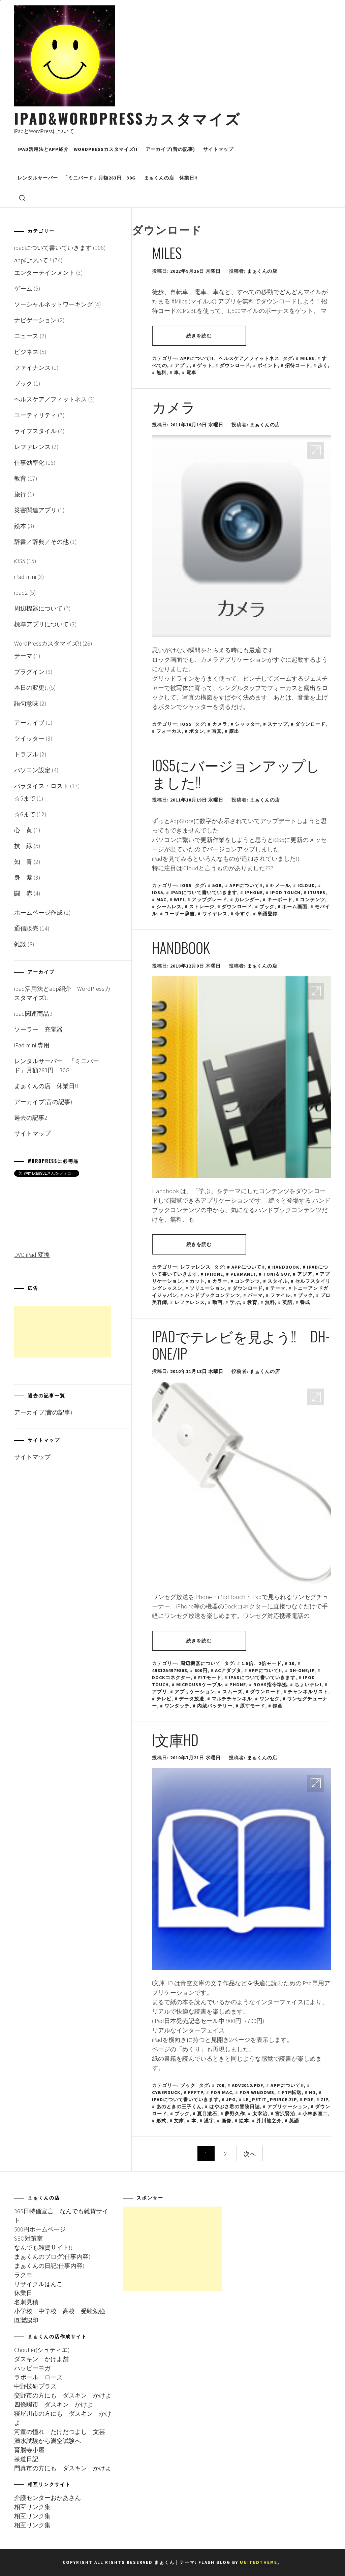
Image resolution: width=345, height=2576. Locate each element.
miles (307, 358)
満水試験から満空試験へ (47, 2441)
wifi (179, 899)
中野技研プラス (35, 2386)
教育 (252, 1302)
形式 (161, 2121)
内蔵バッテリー (214, 1706)
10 (291, 1663)
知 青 (23, 862)
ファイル (280, 1295)
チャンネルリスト (308, 1692)
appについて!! (197, 358)
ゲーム (23, 288)
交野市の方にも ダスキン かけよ (62, 2395)
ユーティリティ (35, 415)
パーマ (255, 1295)
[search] (22, 197)
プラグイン (29, 672)
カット (197, 1281)
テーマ (277, 1288)
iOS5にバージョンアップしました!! (236, 773)
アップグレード (209, 899)
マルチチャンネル (232, 1699)
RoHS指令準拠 (270, 1685)
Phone (237, 1685)
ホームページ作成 (38, 912)
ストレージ (201, 907)
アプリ (182, 365)
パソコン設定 (32, 770)
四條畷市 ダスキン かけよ (53, 2404)
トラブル (26, 754)
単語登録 (267, 914)
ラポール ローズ (38, 2377)
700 (220, 2085)
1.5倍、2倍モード (262, 1663)
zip (324, 2099)
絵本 (244, 2121)
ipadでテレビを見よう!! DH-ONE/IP (241, 1344)
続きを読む (199, 336)
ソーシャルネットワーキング (53, 304)
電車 (191, 372)
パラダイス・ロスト (41, 786)
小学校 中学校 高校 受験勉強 (59, 2311)
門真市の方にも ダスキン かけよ (62, 2468)
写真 (217, 731)
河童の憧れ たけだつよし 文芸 (59, 2432)
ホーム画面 (294, 907)
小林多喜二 (315, 2114)
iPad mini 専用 (35, 1045)
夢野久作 (235, 2114)
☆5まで (24, 798)
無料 (161, 372)
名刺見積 (26, 2302)
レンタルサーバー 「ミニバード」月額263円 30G (77, 178)
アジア (304, 1274)
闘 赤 (23, 893)
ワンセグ (269, 1699)
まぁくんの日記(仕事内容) (49, 2266)
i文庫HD (175, 1739)
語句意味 (26, 703)
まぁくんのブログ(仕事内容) (52, 2256)
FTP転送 (292, 2092)
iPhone (254, 892)
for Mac (221, 2092)
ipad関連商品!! (33, 1013)
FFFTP (195, 2092)
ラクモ (23, 2275)
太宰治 (260, 2114)
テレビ (163, 1699)
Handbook (181, 947)
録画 (278, 1706)
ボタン (196, 731)
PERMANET (243, 1274)
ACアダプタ (228, 1670)
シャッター (247, 724)
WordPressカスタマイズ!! (47, 643)
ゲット (204, 365)
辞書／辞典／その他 (41, 542)
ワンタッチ (177, 1706)
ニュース (26, 336)
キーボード (279, 899)
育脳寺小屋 (29, 2450)
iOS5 (185, 724)
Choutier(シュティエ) (42, 2350)
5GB (217, 885)
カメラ (173, 406)
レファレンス (195, 1267)
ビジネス (26, 352)
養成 (305, 1302)
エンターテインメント (44, 272)
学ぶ (235, 1302)
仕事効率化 (29, 462)
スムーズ (232, 1692)
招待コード (297, 365)
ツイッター (29, 738)
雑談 (20, 944)
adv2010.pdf (247, 2085)
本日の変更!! (31, 687)
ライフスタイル (35, 431)
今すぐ (242, 914)
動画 (217, 1302)
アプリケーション (195, 1692)
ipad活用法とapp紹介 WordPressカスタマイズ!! (77, 149)
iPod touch (285, 892)
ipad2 (21, 592)
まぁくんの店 (262, 271)
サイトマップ (218, 149)
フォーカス (169, 731)
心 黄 (23, 830)
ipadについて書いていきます (203, 892)
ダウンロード (235, 365)
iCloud (306, 885)
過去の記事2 (31, 1117)
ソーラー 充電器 (38, 1029)
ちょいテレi (307, 1685)
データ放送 (191, 1699)
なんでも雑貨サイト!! (43, 2247)
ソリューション (207, 1288)
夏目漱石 (207, 2114)
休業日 (23, 2293)
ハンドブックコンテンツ (212, 1295)
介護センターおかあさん (47, 2498)
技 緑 (23, 846)
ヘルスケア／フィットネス (249, 358)
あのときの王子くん (179, 2107)
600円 (201, 1670)
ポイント (267, 365)
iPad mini (25, 577)
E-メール (280, 885)
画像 (226, 2121)
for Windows (257, 2092)
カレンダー (247, 899)
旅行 (20, 494)
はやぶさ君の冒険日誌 (234, 2107)
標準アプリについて (41, 624)
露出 (234, 731)
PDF (308, 2099)
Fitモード (209, 1677)
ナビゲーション (35, 320)
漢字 (209, 2121)
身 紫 (23, 877)
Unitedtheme (258, 2562)
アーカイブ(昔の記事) (170, 149)
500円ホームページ (40, 2229)
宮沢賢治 (285, 2114)
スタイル (278, 1281)
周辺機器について (200, 1663)
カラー (219, 1281)
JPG (231, 2099)
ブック (267, 907)
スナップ (278, 724)
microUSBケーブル (199, 1685)
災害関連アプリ (35, 510)
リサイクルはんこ (38, 2284)
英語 (287, 1302)
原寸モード (252, 1706)
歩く (323, 365)
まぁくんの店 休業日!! (171, 178)
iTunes (316, 892)
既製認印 (26, 2320)
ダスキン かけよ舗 (41, 2359)
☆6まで (24, 814)
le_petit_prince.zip (269, 2099)
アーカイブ (29, 722)
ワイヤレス (214, 914)
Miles (167, 252)
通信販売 (26, 928)
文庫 (179, 2121)
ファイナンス (32, 367)
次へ (250, 2154)
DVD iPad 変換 (32, 1255)
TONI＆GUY (276, 1274)
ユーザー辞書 (179, 914)
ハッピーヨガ (32, 2368)
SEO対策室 (28, 2238)
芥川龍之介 (269, 2121)
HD (312, 2092)
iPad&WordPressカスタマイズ (127, 118)
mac (161, 899)
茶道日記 (26, 2459)
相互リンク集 (32, 2507)
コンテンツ (312, 899)
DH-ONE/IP (301, 1670)
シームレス (169, 907)
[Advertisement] (62, 1332)
